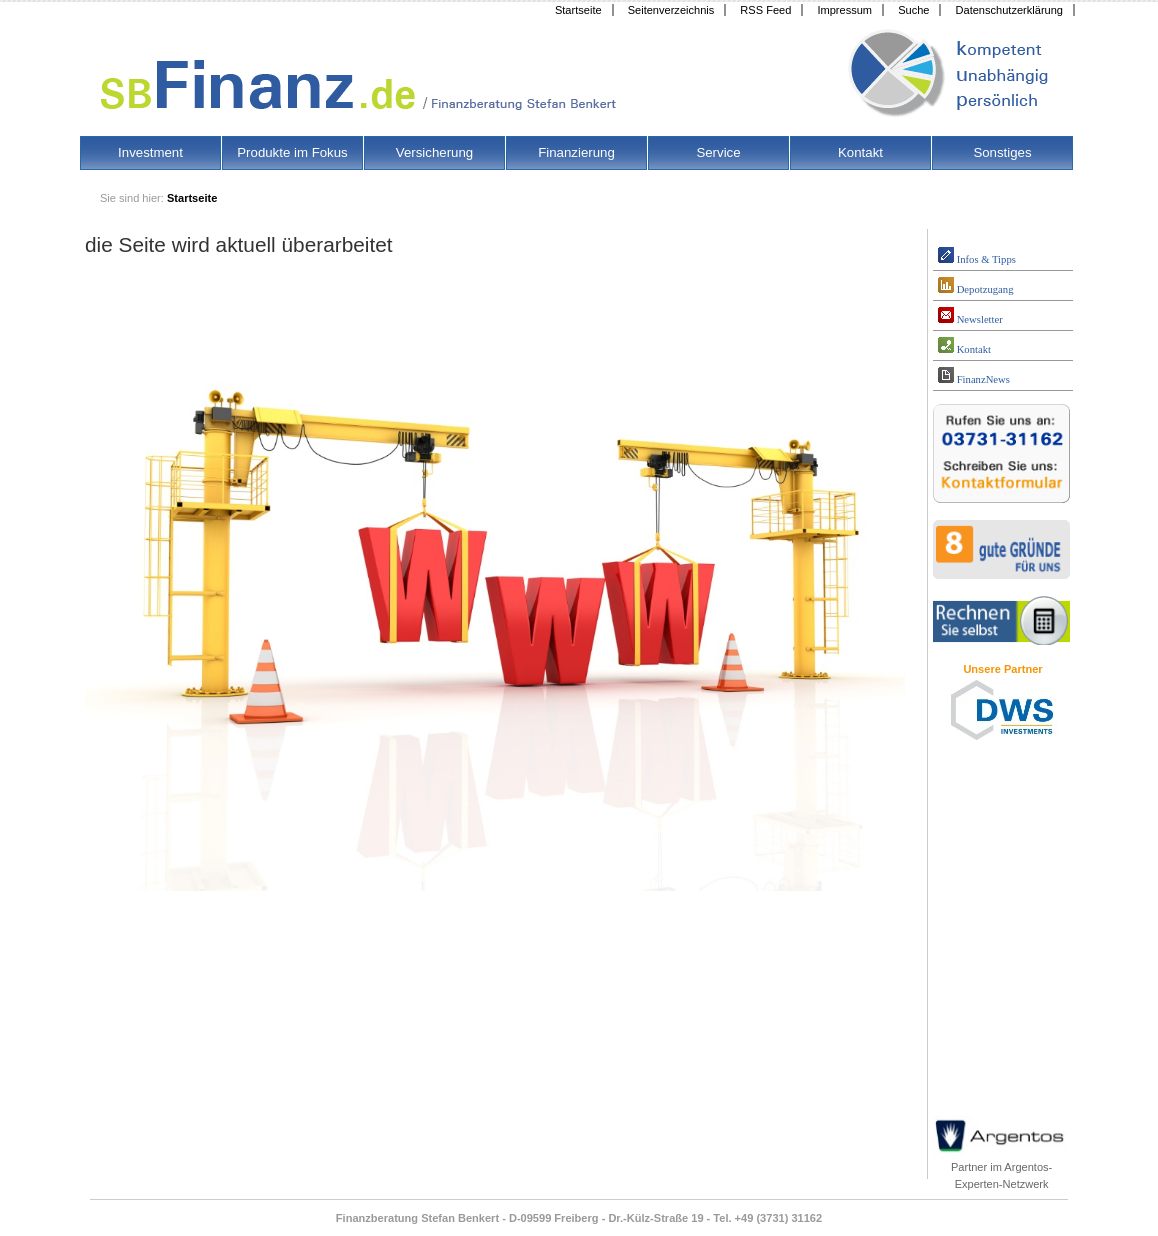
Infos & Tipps (977, 256)
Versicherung (434, 152)
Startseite (578, 10)
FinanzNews (974, 376)
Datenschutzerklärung (1009, 10)
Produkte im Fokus (292, 152)
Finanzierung (576, 152)
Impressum (844, 10)
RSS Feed (765, 10)
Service (718, 152)
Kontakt (860, 152)
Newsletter (970, 316)
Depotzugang (975, 286)
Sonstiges (1002, 152)
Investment (150, 152)
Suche (913, 10)
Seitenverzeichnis (671, 10)
